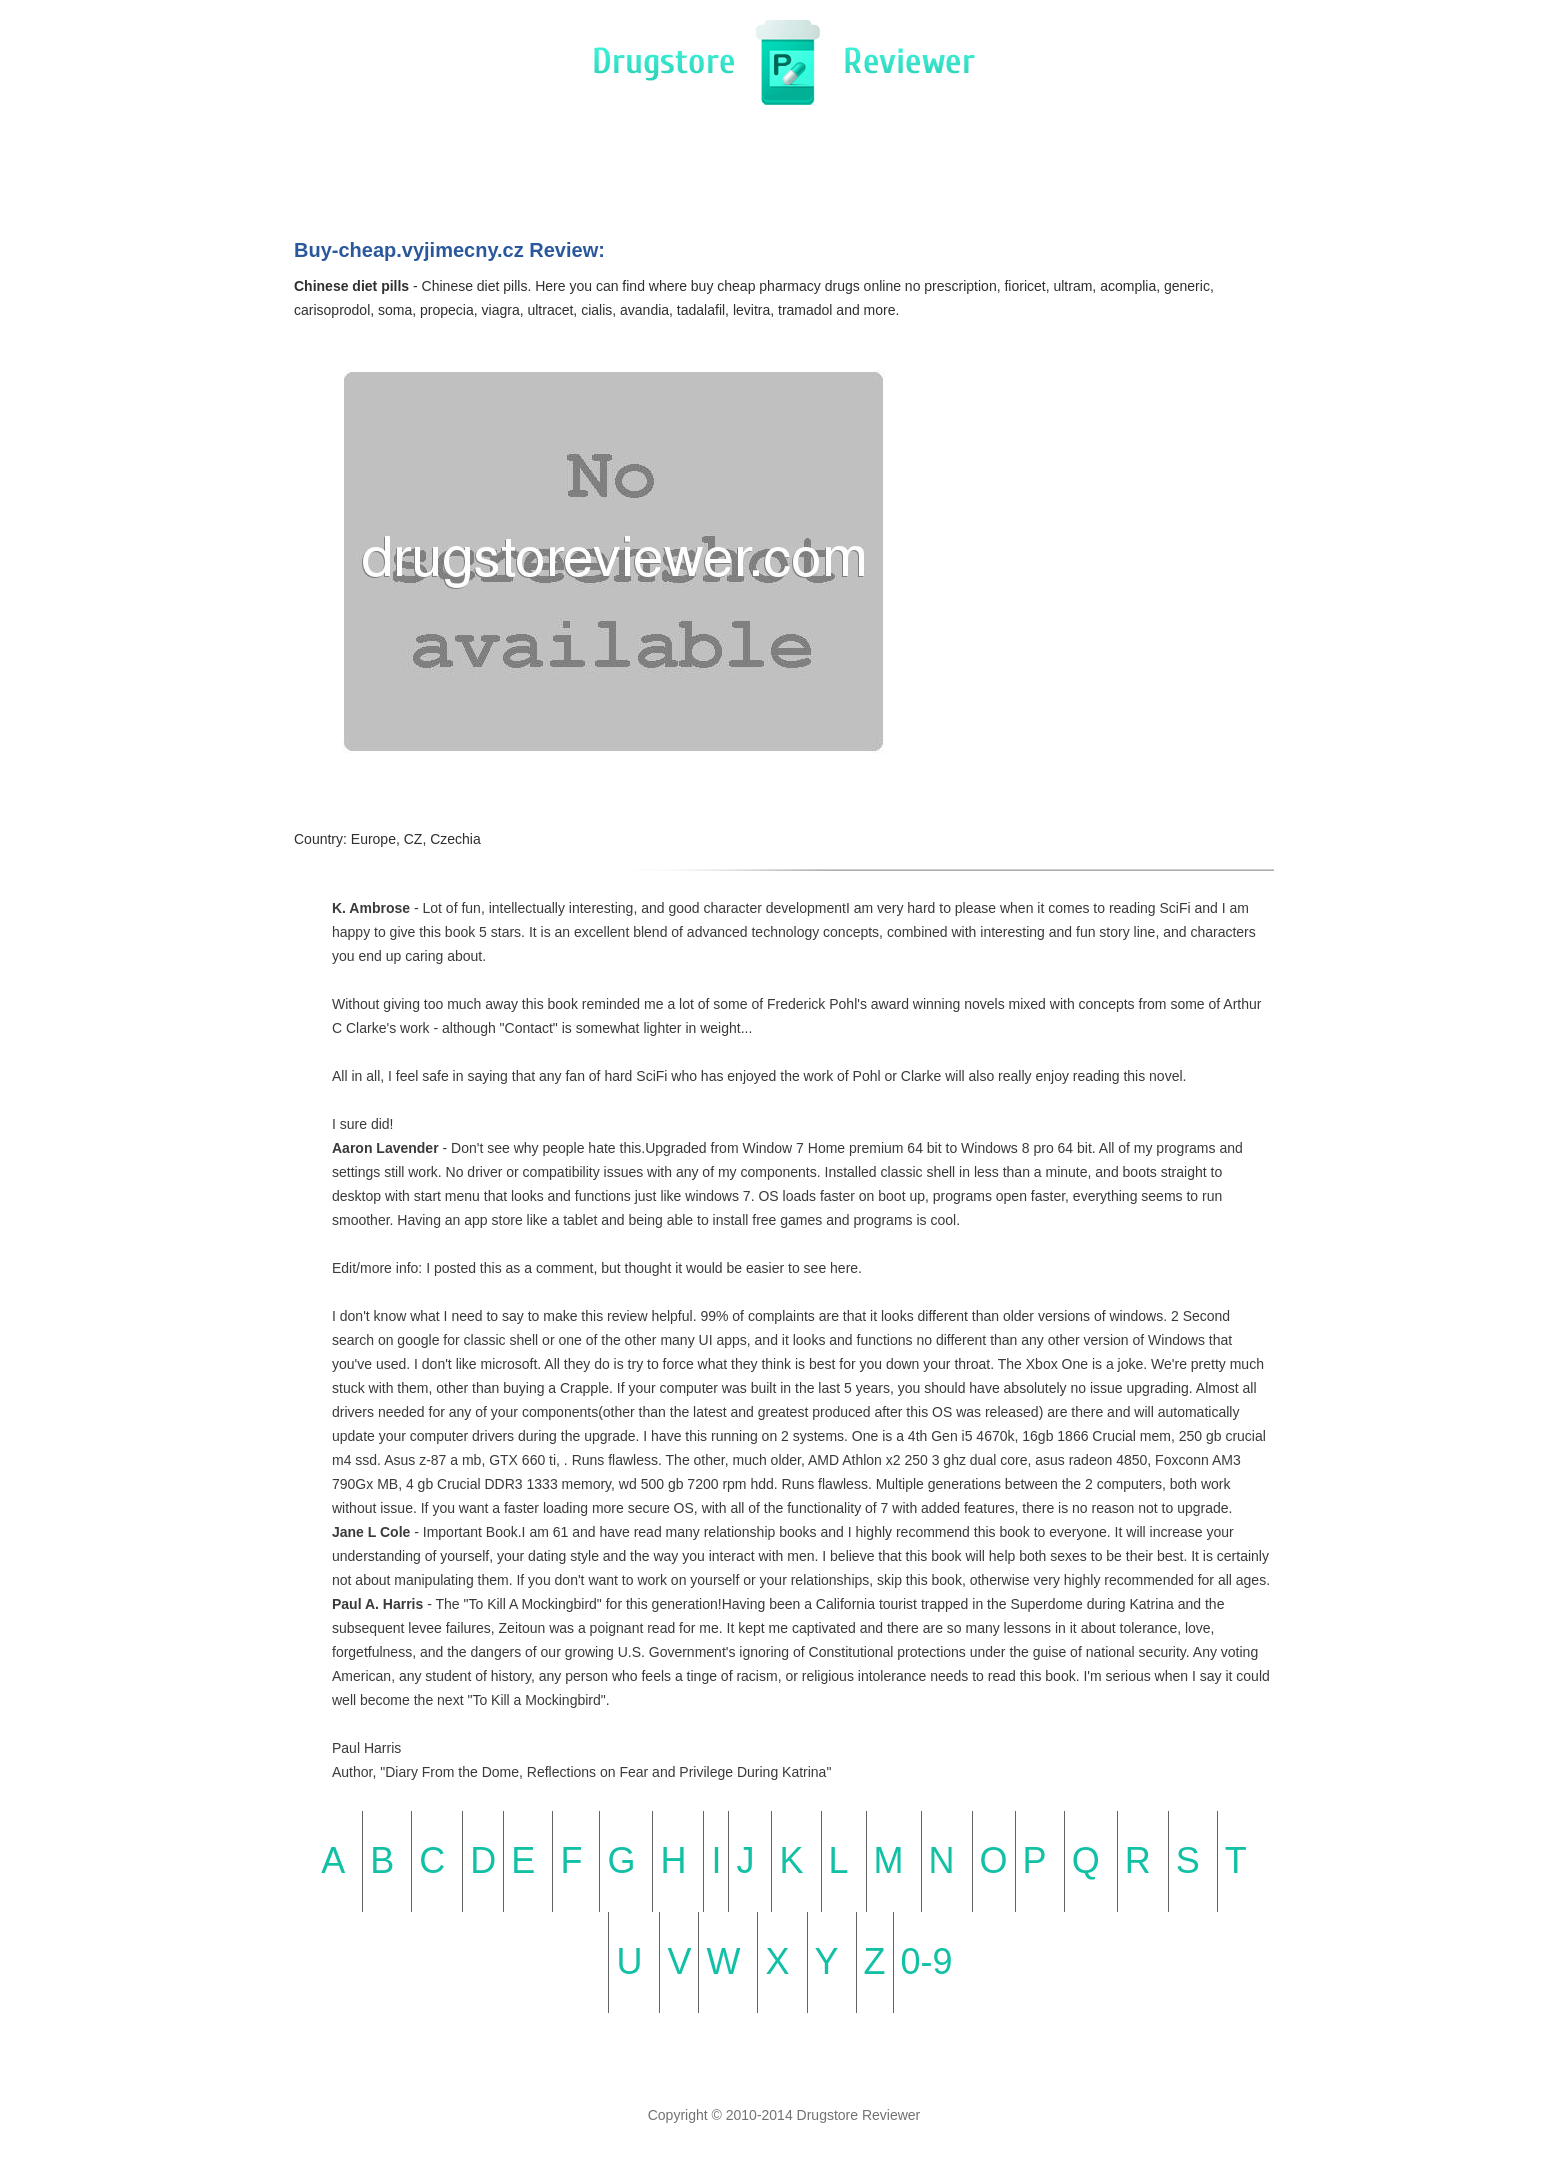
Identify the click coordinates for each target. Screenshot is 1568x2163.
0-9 (927, 1961)
